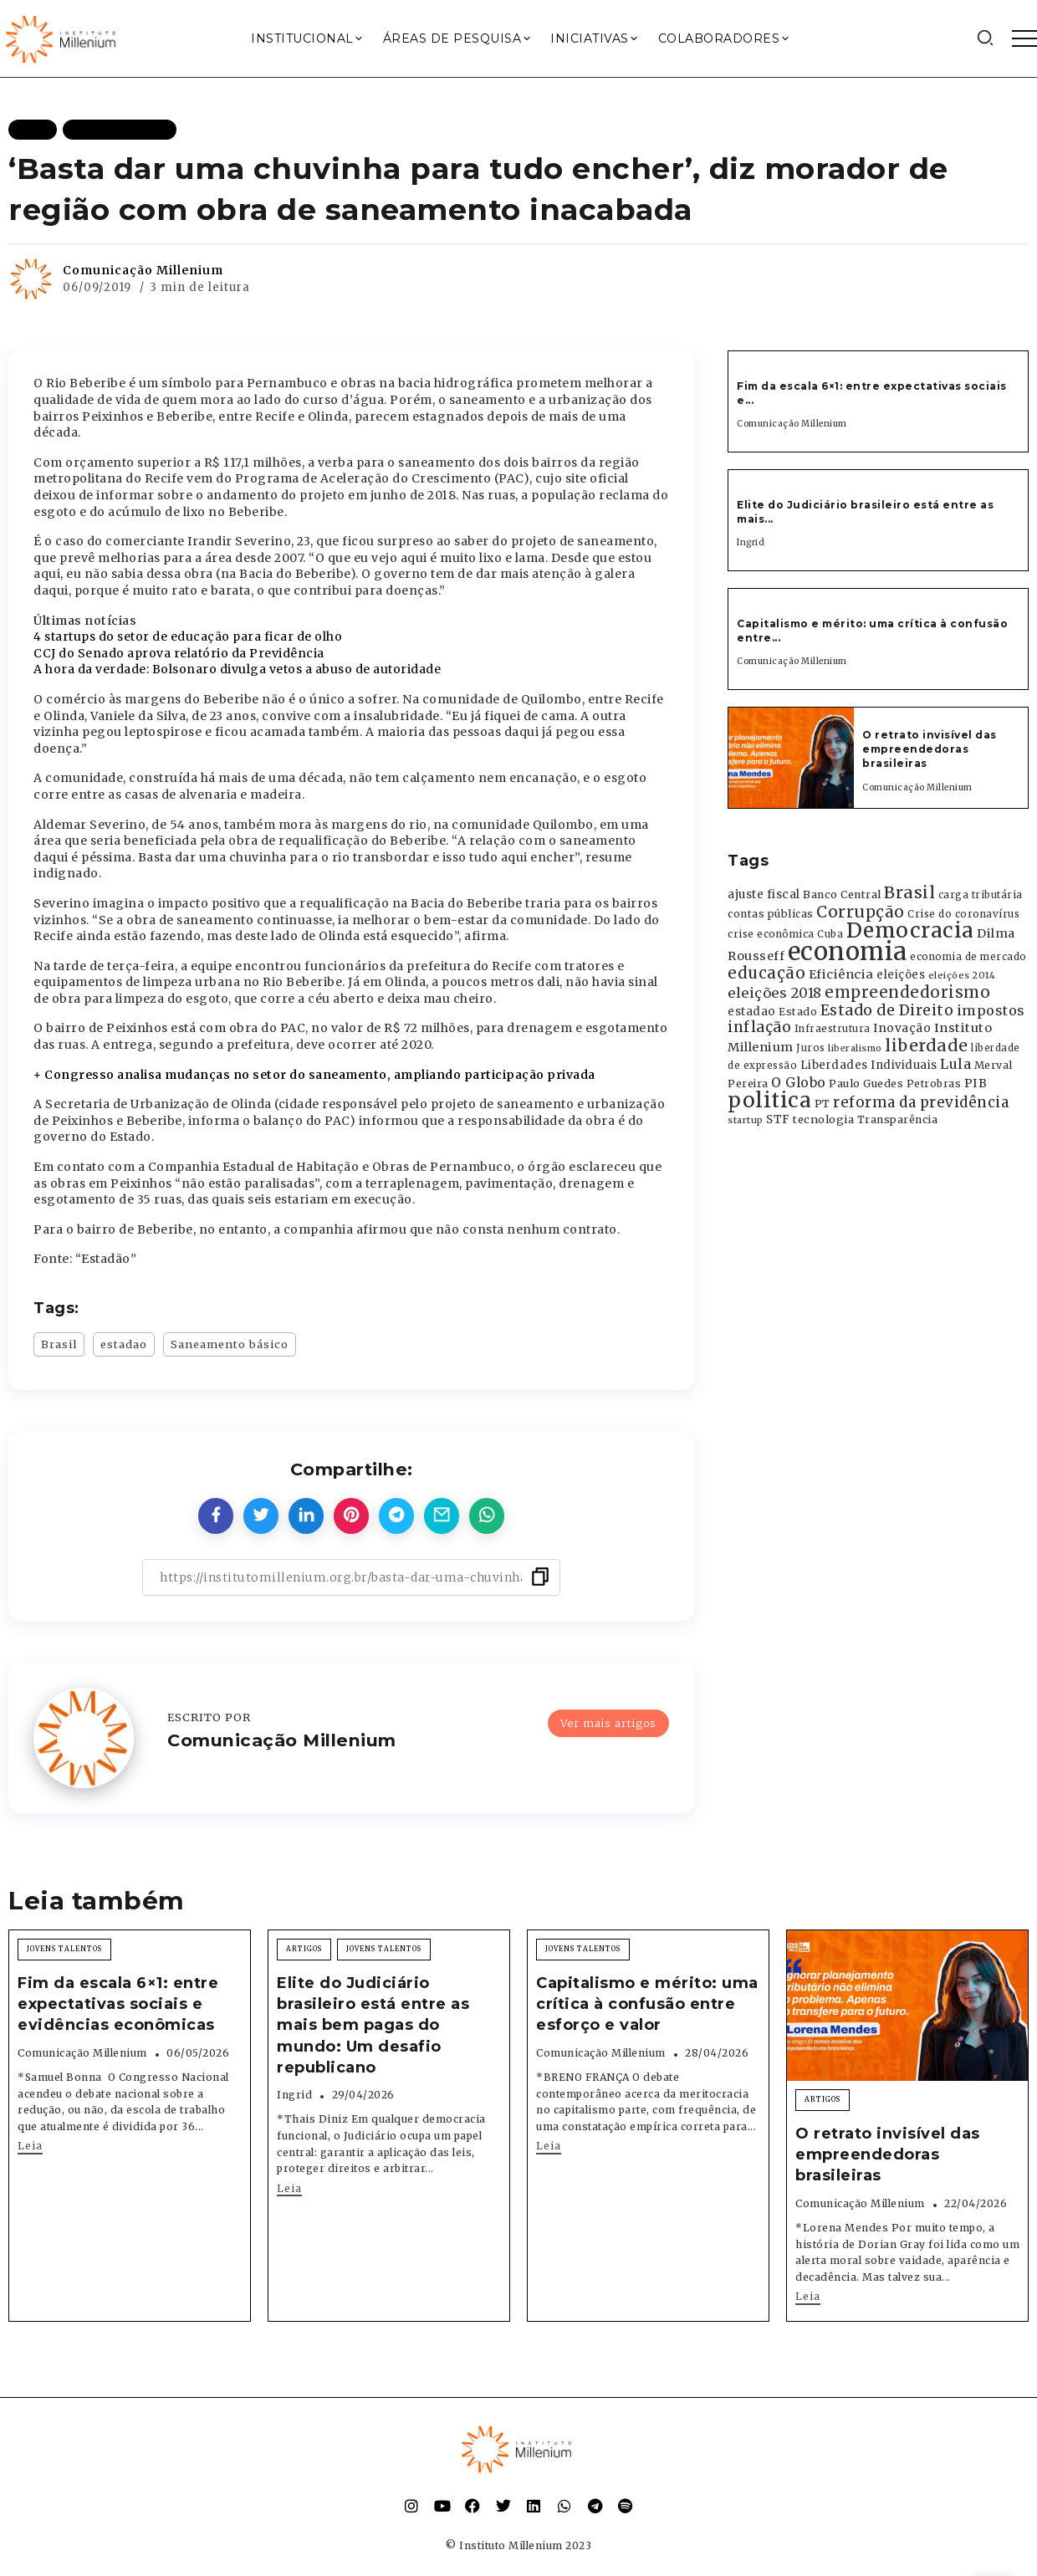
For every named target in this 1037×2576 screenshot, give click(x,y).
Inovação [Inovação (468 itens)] (902, 1028)
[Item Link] (791, 758)
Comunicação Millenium (143, 270)
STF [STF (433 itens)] (778, 1119)
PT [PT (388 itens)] (822, 1103)
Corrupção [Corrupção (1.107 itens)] (860, 912)
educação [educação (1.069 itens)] (766, 973)
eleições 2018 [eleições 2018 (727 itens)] (775, 992)
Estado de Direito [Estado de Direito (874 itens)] (887, 1010)
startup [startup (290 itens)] (746, 1120)
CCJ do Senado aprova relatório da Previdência (178, 653)
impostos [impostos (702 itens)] (991, 1010)
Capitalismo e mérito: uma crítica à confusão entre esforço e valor (647, 2004)
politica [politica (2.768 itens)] (769, 1100)
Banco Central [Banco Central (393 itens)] (842, 894)
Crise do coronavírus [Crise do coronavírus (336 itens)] (963, 914)
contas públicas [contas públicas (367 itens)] (771, 913)
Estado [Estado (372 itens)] (798, 1011)
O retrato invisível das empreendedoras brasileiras (929, 748)
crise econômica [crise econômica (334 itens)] (771, 934)
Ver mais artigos (608, 1723)
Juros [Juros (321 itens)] (810, 1048)
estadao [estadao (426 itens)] (752, 1011)
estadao (123, 1344)
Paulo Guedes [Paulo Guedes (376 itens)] (866, 1083)
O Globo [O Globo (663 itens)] (798, 1082)
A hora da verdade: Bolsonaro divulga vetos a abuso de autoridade (237, 669)
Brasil (59, 1344)
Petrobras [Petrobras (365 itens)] (934, 1083)
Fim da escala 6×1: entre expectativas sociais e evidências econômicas (118, 2004)
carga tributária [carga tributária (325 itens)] (980, 895)
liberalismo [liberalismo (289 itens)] (855, 1048)
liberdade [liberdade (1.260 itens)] (926, 1045)
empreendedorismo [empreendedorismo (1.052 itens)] (907, 992)
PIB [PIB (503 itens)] (976, 1083)
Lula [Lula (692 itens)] (955, 1063)
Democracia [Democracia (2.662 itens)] (910, 930)
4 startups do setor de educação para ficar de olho (187, 636)
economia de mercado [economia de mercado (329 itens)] (968, 957)
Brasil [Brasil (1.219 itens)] (909, 892)
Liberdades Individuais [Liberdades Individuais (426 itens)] (868, 1065)
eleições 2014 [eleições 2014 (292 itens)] (962, 975)
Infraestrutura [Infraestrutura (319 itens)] (832, 1029)
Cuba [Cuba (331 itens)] (830, 934)
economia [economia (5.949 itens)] (847, 951)
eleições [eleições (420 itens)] (900, 975)
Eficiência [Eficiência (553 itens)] (841, 974)
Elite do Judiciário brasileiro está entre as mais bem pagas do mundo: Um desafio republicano (373, 2025)
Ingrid (750, 542)
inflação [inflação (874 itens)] (759, 1027)
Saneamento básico (230, 1344)
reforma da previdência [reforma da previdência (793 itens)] (921, 1102)
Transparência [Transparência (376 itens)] (897, 1119)
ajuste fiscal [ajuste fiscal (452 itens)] (764, 894)
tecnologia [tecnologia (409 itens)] (823, 1119)
